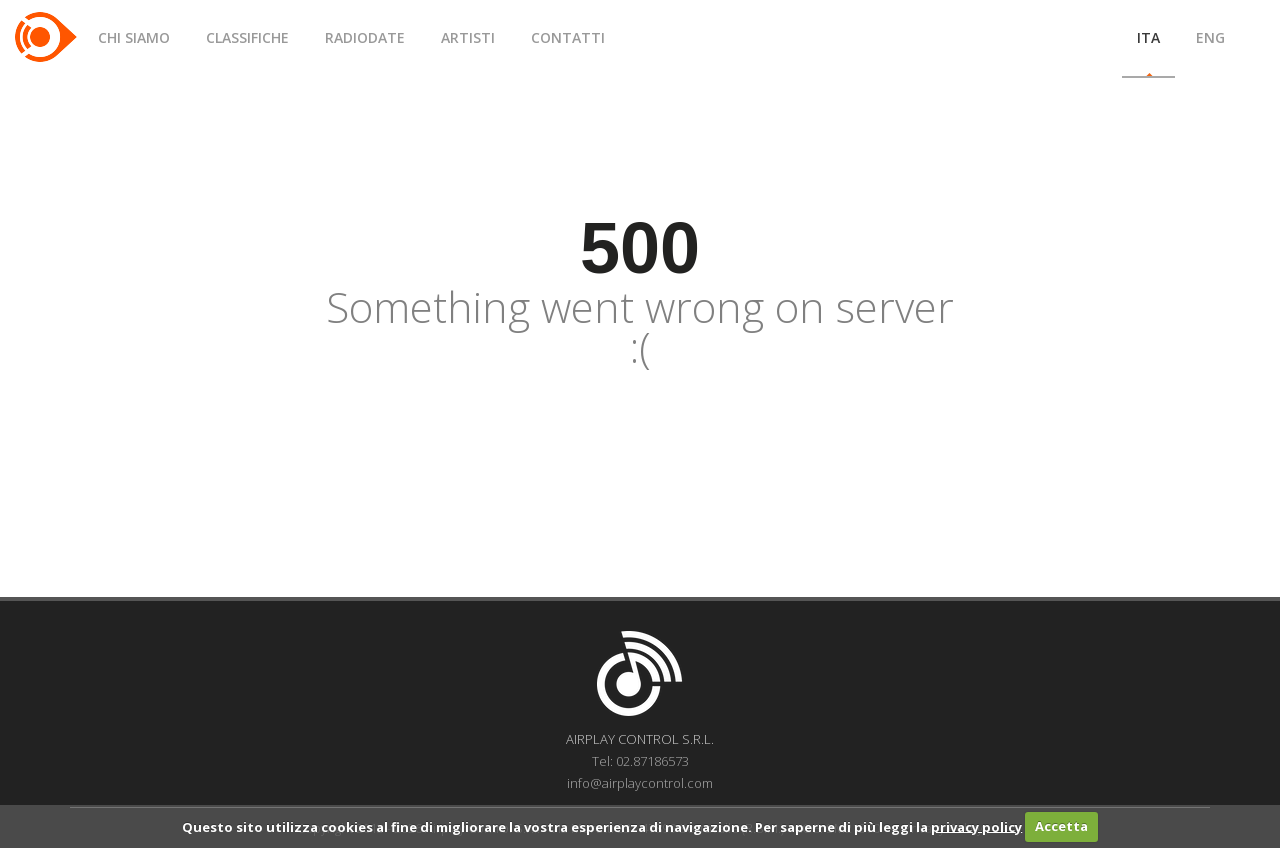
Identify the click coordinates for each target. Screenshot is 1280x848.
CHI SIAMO (134, 37)
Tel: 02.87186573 (640, 761)
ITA (1148, 37)
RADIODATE (365, 37)
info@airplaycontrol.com (640, 783)
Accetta (1061, 826)
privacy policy (976, 826)
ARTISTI (468, 37)
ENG (1210, 37)
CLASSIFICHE (247, 37)
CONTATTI (568, 37)
